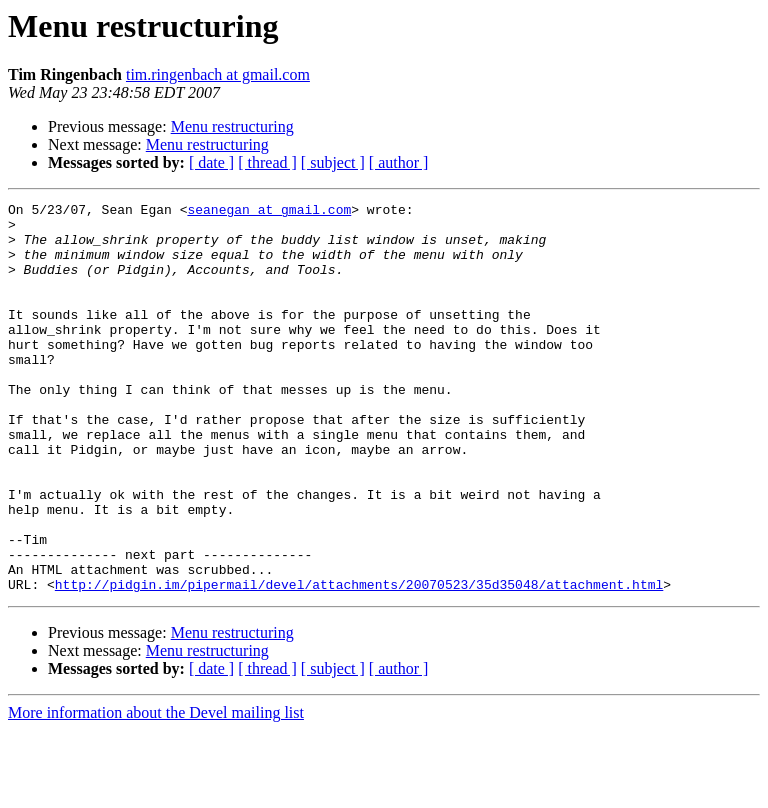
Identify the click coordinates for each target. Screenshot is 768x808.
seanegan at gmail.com (269, 212)
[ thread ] (267, 162)
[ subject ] (333, 162)
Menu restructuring (232, 126)
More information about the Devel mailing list (156, 790)
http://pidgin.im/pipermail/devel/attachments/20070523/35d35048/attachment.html (359, 662)
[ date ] (211, 162)
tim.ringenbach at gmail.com (218, 74)
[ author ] (399, 162)
